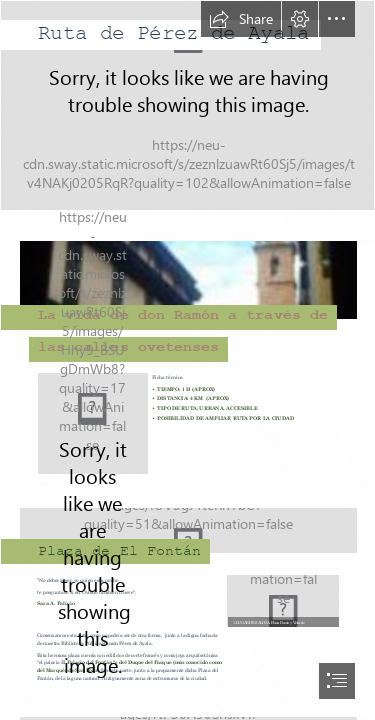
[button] (241, 19)
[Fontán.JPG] (187, 289)
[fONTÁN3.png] (187, 524)
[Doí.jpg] (282, 600)
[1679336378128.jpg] (187, 105)
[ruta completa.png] (93, 423)
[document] (187, 360)
